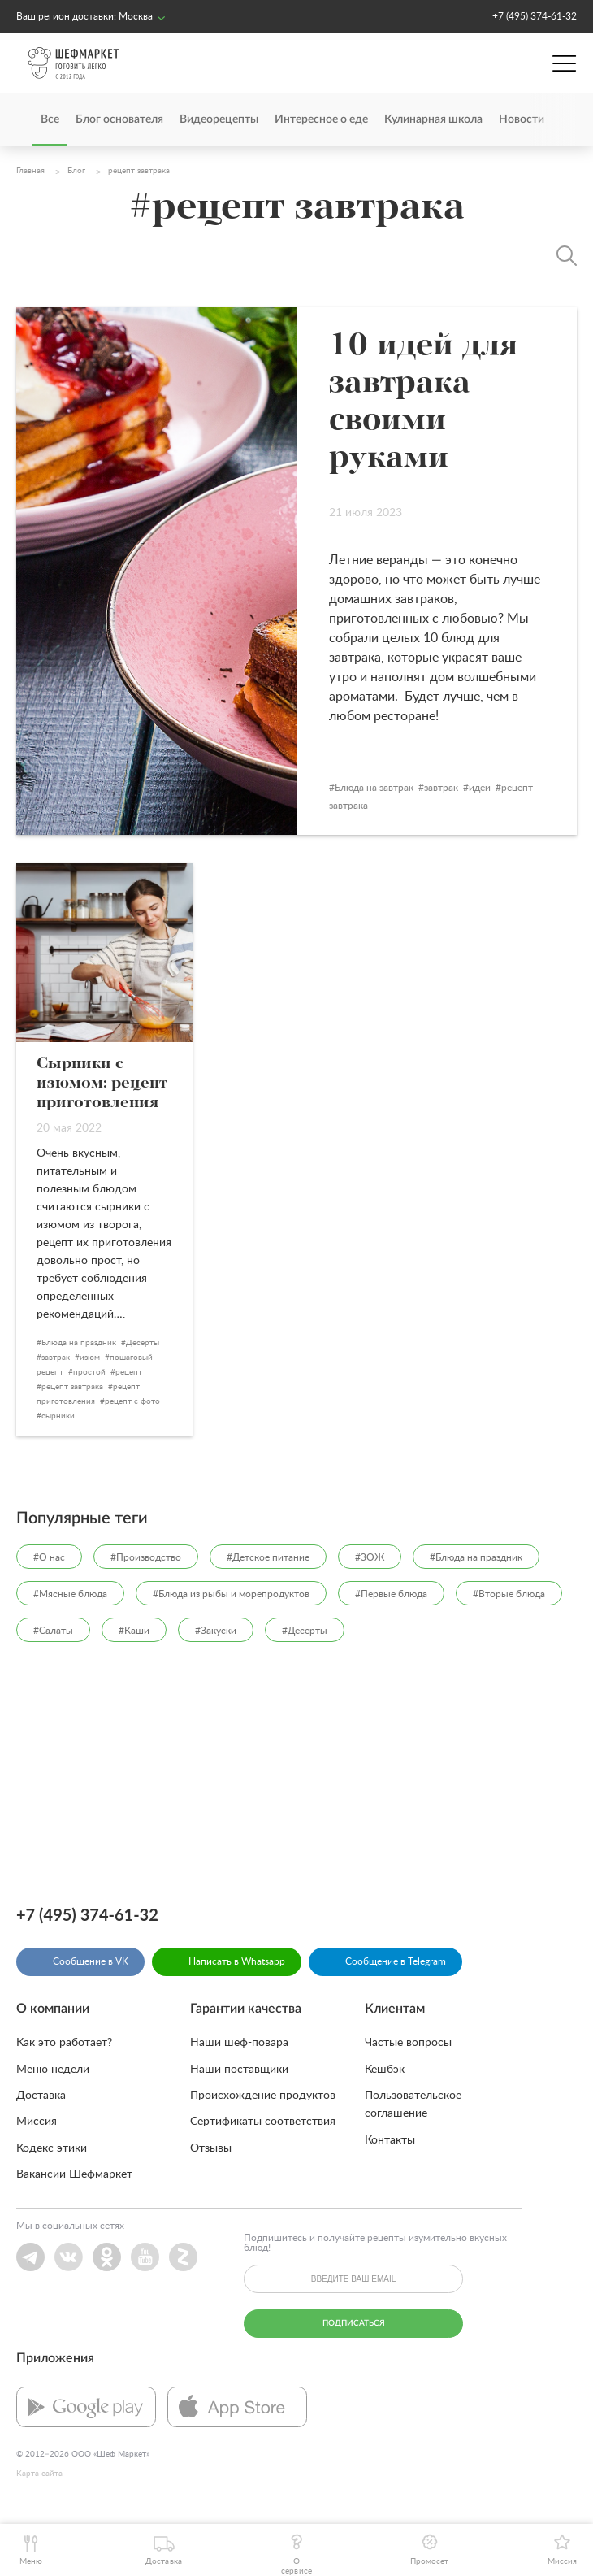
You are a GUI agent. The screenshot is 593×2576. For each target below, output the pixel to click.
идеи (480, 788)
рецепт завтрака (72, 1387)
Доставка (41, 2095)
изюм (90, 1357)
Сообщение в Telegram (395, 1961)
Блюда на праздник (78, 1343)
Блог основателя (119, 119)
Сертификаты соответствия (262, 2121)
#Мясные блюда (70, 1594)
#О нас (49, 1557)
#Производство (145, 1557)
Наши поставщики (239, 2069)
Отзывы (211, 2148)
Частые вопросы (408, 2042)
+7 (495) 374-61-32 (534, 16)
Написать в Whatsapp (236, 1961)
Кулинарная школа (433, 119)
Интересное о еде (321, 119)
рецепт (128, 1372)
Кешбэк (385, 2069)
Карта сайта (39, 2474)
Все (50, 119)
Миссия (36, 2121)
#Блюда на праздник (476, 1557)
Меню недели (52, 2069)
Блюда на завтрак (374, 788)
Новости (521, 119)
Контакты (390, 2140)
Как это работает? (64, 2042)
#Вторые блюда (509, 1594)
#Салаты (53, 1631)
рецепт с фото (132, 1401)
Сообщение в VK (90, 1961)
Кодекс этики (51, 2148)
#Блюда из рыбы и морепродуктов (231, 1594)
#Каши (134, 1631)
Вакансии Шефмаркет (74, 2174)
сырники (58, 1416)
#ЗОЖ (369, 1557)
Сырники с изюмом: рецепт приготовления (102, 1083)
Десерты (142, 1343)
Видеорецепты (219, 119)
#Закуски (215, 1631)
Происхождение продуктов (262, 2095)
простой (89, 1372)
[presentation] (552, 119)
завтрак (441, 788)
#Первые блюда (391, 1594)
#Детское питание (268, 1557)
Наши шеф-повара (239, 2042)
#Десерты (304, 1631)
